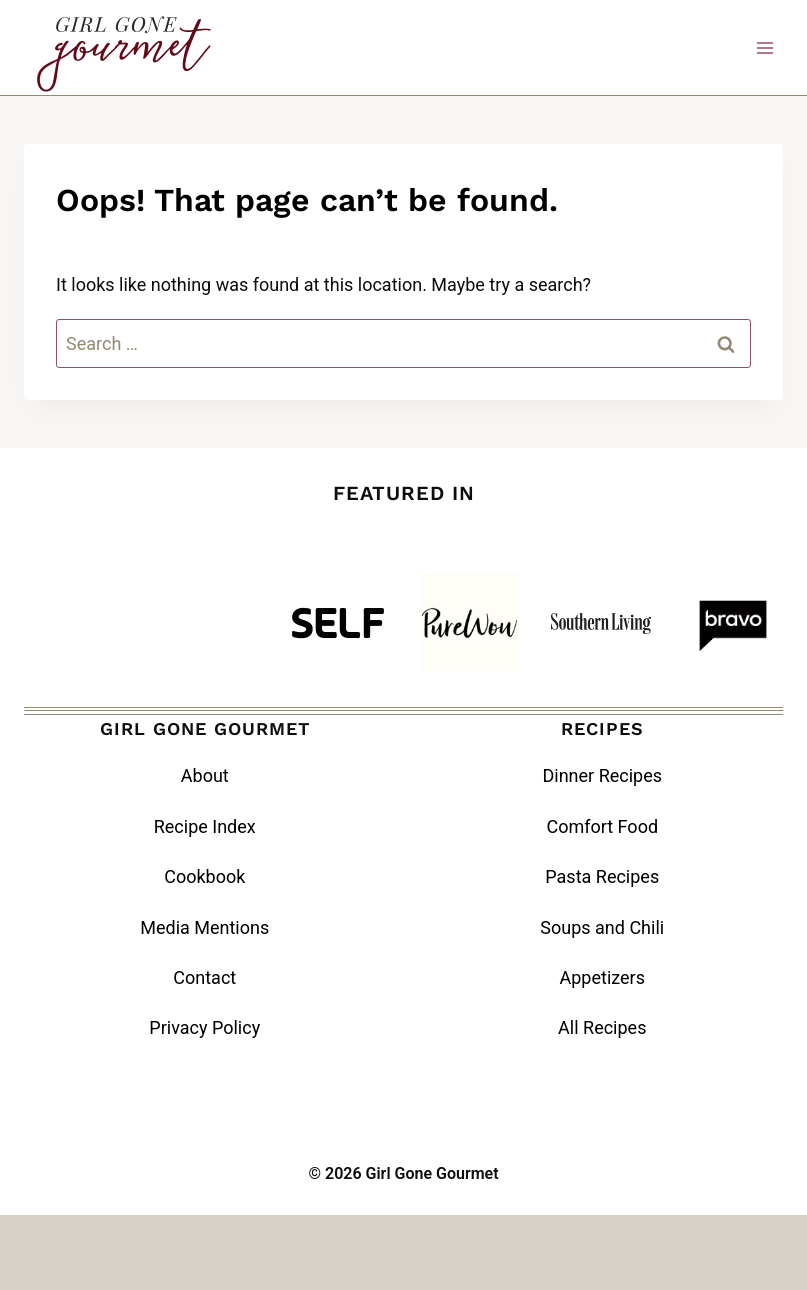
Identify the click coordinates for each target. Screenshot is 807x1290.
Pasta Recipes (602, 876)
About (205, 775)
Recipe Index (205, 826)
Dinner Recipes (602, 775)
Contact (204, 977)
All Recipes (602, 1027)
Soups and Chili (602, 927)
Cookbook (204, 876)
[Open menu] (764, 47)
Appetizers (603, 977)
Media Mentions (204, 927)
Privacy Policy (204, 1027)
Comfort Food (602, 826)
